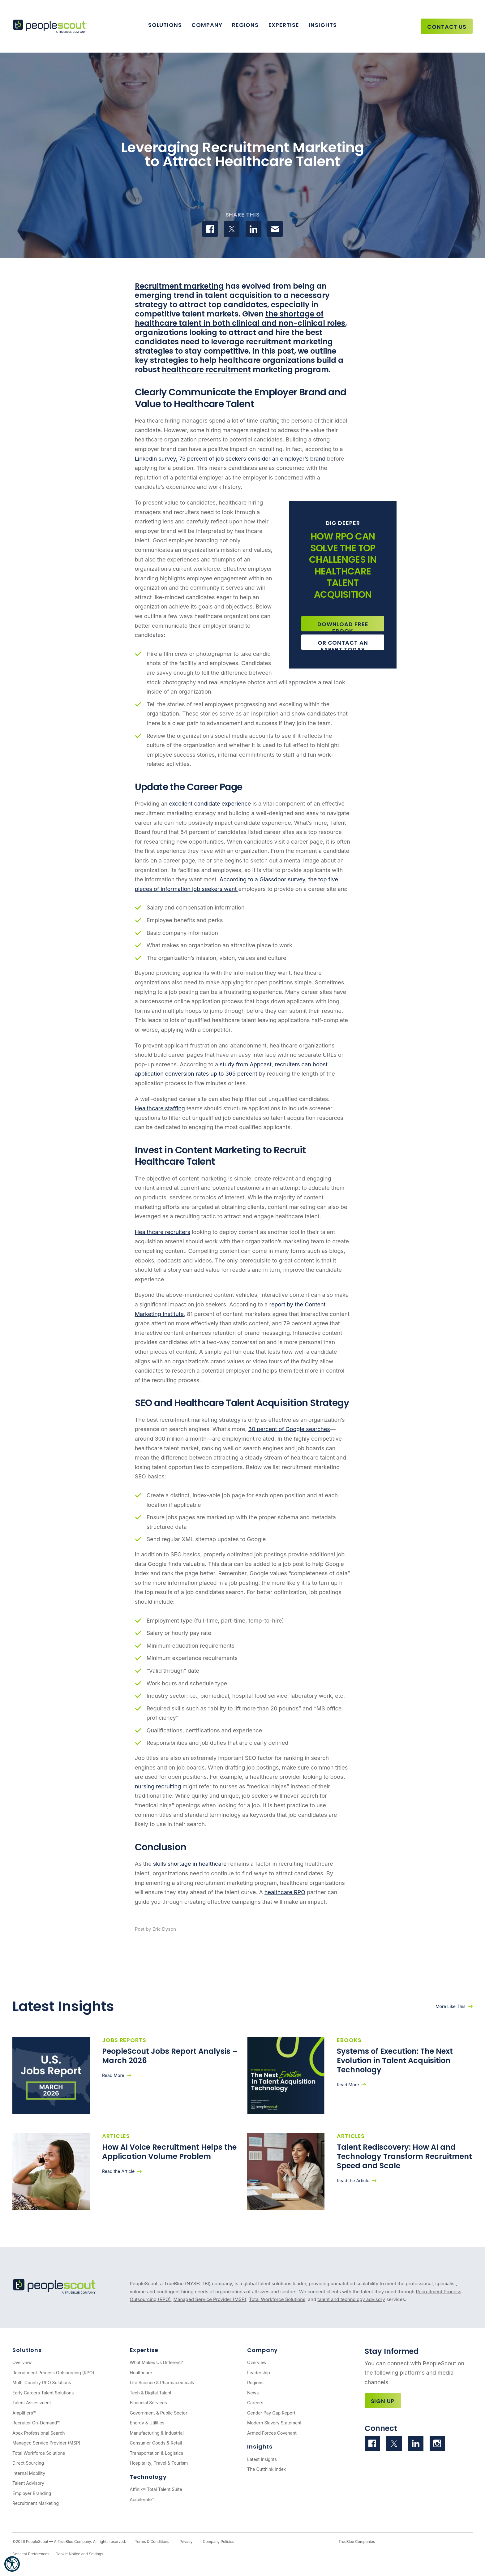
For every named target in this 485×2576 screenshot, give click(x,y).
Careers (255, 2402)
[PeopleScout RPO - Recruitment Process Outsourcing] (51, 26)
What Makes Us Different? (156, 2362)
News (253, 2392)
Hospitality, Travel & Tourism (159, 2463)
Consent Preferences (30, 2554)
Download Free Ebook (342, 625)
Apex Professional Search (38, 2433)
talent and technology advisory (351, 2299)
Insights (323, 25)
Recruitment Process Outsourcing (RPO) (53, 2372)
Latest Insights (262, 2459)
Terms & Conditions (152, 2541)
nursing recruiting (158, 1786)
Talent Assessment (31, 2402)
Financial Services (148, 2402)
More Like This (451, 2006)
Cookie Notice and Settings (79, 2554)
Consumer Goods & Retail (156, 2442)
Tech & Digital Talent (151, 2392)
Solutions (165, 25)
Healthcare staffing (160, 1108)
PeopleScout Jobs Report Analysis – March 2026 (170, 2056)
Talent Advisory (28, 2483)
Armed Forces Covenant (272, 2433)
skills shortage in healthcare (190, 1863)
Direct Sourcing (28, 2463)
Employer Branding (31, 2493)
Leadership (258, 2372)
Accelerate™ (142, 2499)
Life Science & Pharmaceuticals (162, 2382)
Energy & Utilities (147, 2422)
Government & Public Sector (158, 2412)
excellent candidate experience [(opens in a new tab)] (210, 803)
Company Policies (218, 2541)
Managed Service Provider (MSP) (209, 2299)
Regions (245, 25)
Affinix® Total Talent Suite (156, 2489)
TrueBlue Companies (356, 2541)
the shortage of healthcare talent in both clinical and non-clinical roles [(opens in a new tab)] (240, 318)
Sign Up (383, 2401)
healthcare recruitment (206, 369)
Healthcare (141, 2372)
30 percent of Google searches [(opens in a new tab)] (289, 1429)
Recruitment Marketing (35, 2503)
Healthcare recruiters (162, 1232)
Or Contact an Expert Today (343, 644)
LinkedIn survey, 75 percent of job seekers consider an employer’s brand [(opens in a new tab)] (230, 458)
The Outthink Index (266, 2469)
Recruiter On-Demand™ (36, 2422)
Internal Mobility (28, 2473)
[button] (12, 2564)
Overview (22, 2362)
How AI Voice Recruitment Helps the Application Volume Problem (169, 2151)
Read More (113, 2075)
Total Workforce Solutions (277, 2299)
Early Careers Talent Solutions (43, 2392)
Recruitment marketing (179, 286)
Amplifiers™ (24, 2412)
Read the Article (118, 2171)
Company (206, 25)
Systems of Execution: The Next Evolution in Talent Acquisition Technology (395, 2060)
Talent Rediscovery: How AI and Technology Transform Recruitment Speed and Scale (404, 2156)
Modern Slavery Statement (274, 2422)
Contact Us (446, 27)
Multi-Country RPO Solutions (41, 2382)
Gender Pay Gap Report (271, 2412)
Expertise (283, 25)
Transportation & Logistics (156, 2453)
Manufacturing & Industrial (157, 2433)
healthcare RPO (284, 1892)
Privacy (185, 2541)
